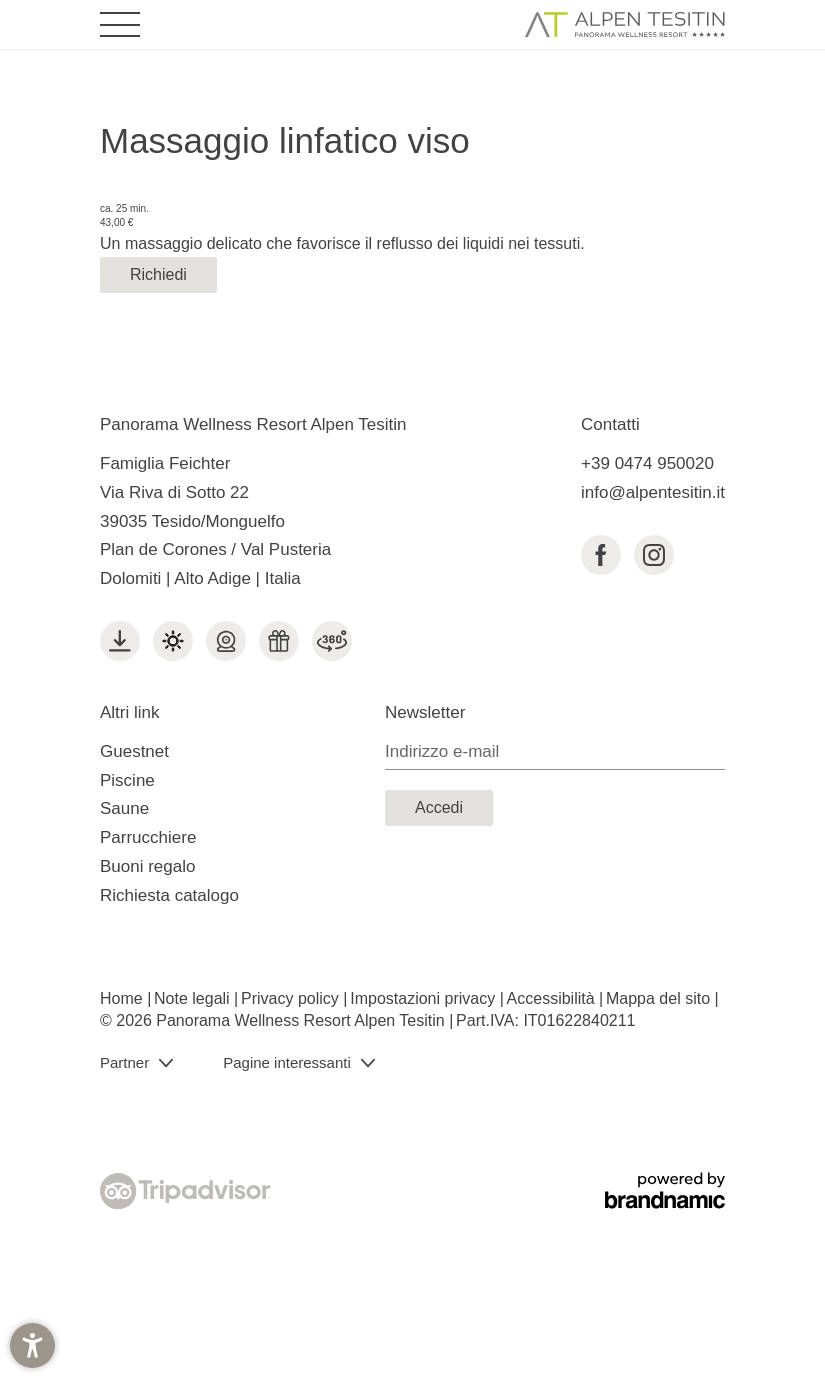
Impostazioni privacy (424, 998)
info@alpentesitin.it (653, 492)
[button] (32, 1345)
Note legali (194, 998)
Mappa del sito (660, 998)
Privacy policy (292, 998)
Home (123, 998)
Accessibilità (553, 998)
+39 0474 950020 (647, 463)
